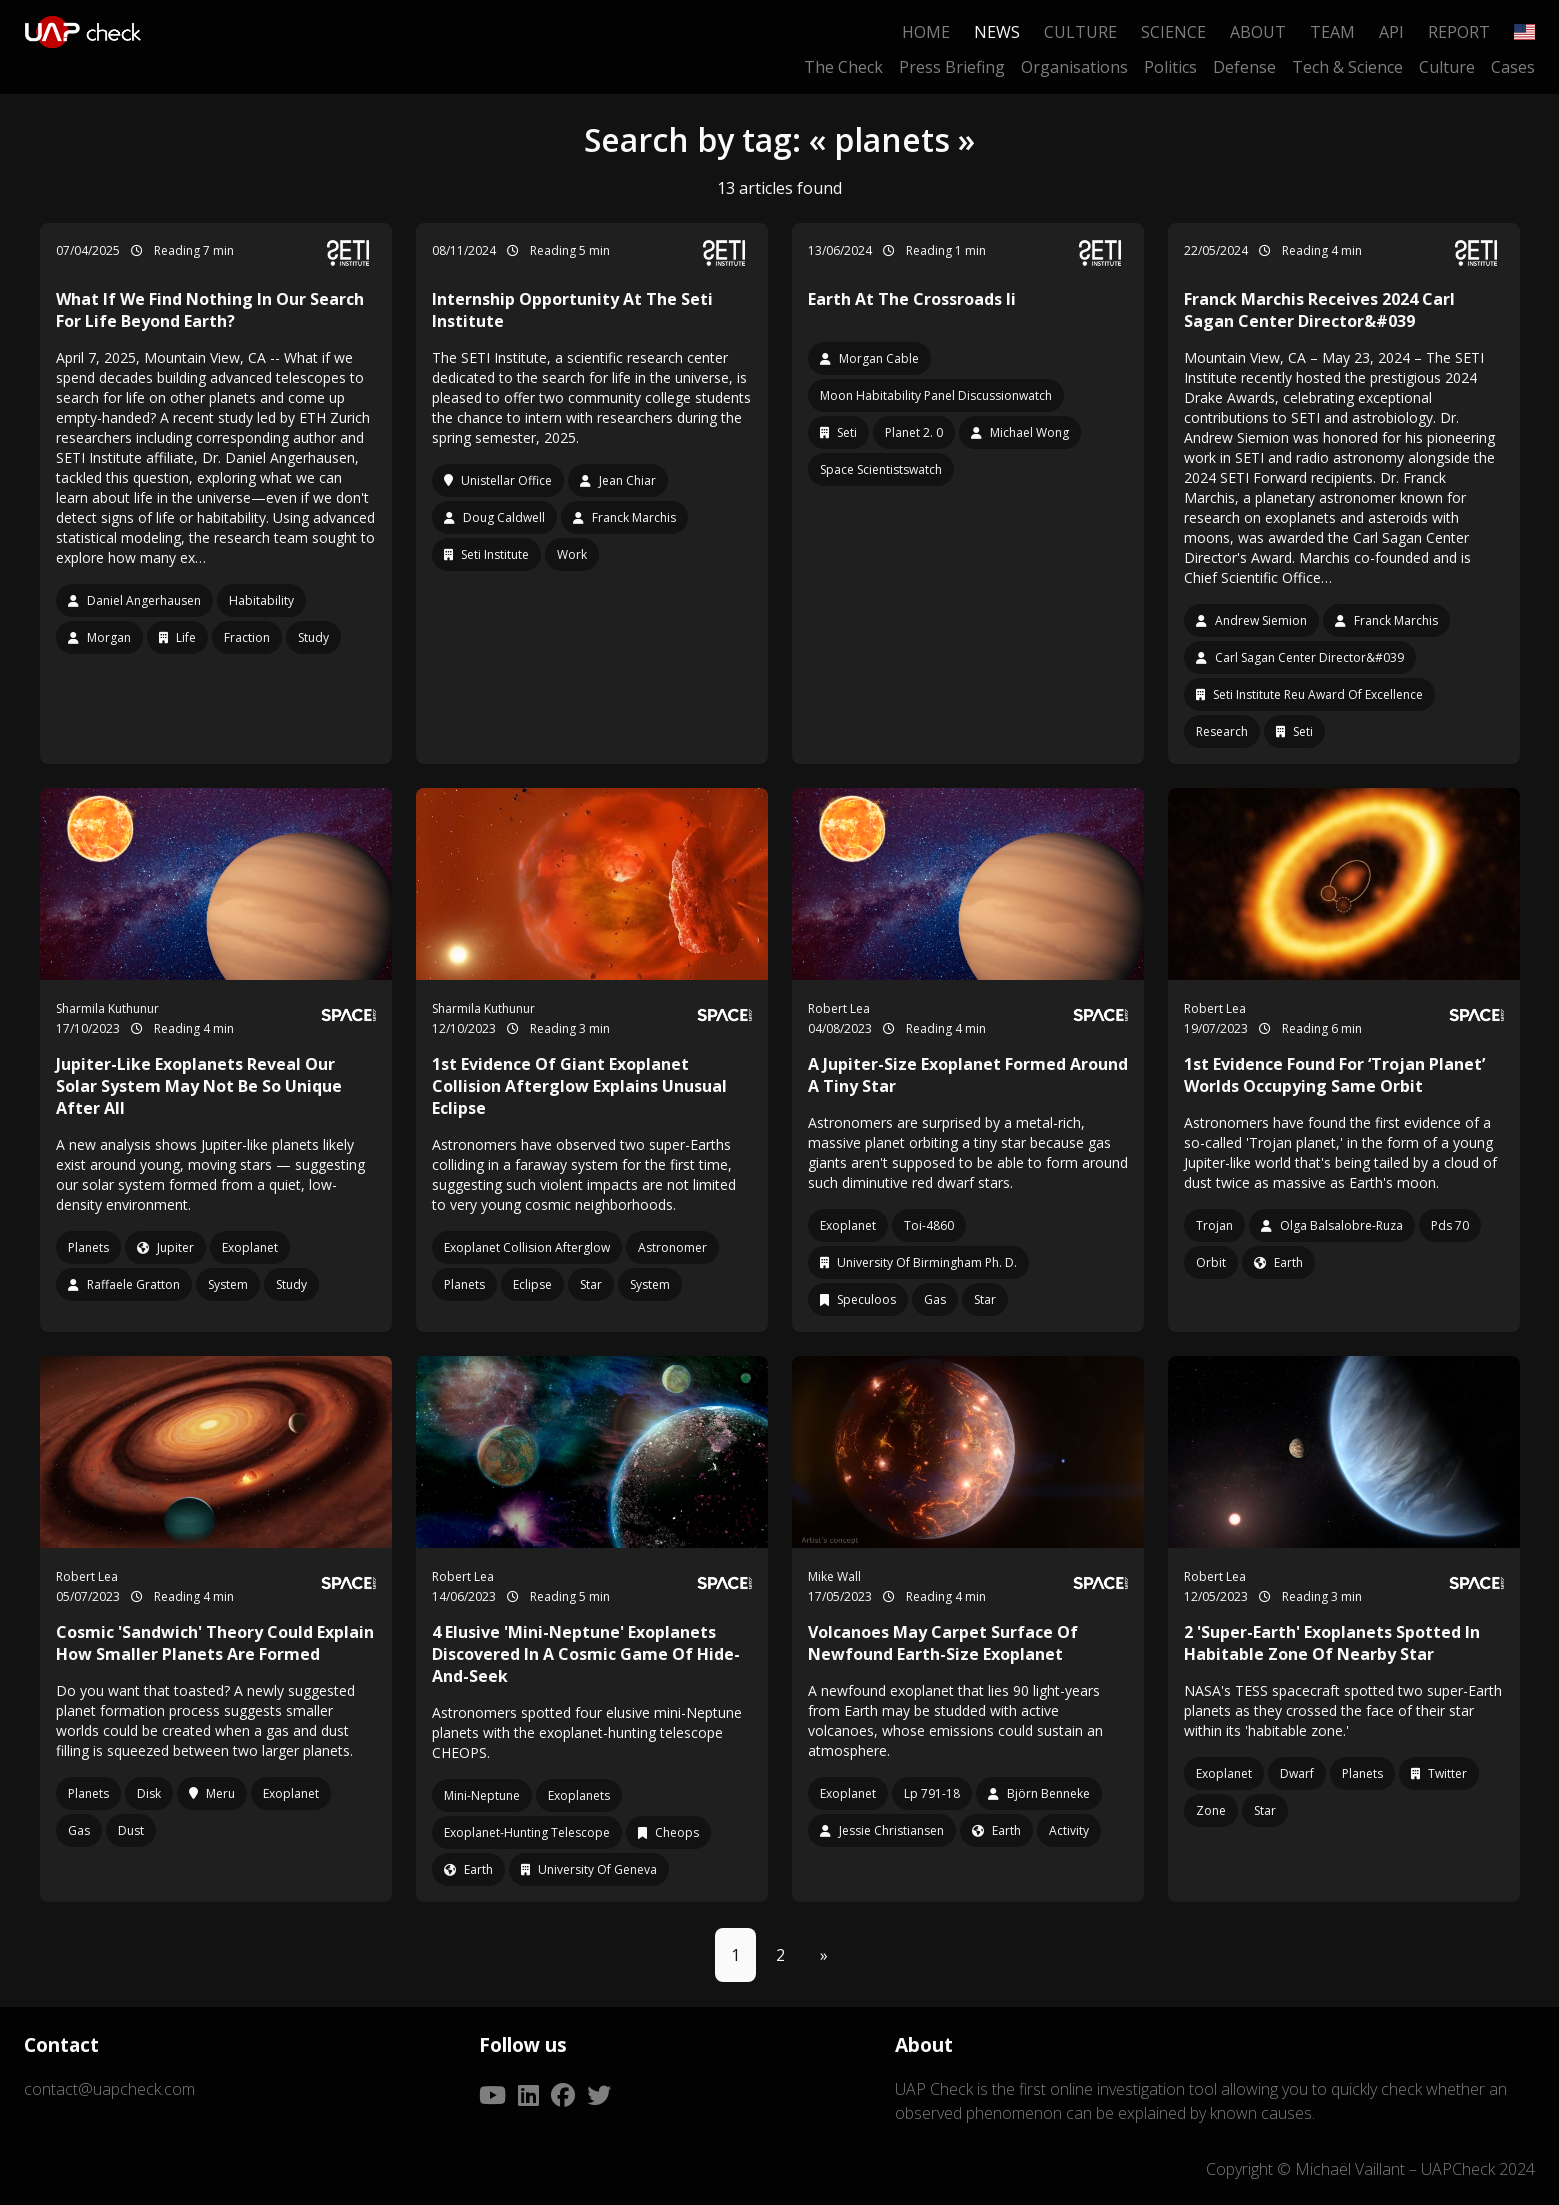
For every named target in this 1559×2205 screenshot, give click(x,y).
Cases (1513, 67)
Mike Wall (834, 1576)
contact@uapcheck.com (109, 2089)
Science (1173, 32)
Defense (1244, 67)
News (997, 32)
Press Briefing (952, 67)
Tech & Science (1347, 67)
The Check (843, 67)
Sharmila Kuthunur (107, 1008)
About (1258, 32)
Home (926, 32)
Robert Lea (839, 1008)
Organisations (1074, 67)
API (1391, 32)
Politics (1170, 67)
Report (1459, 32)
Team (1332, 32)
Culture (1080, 32)
